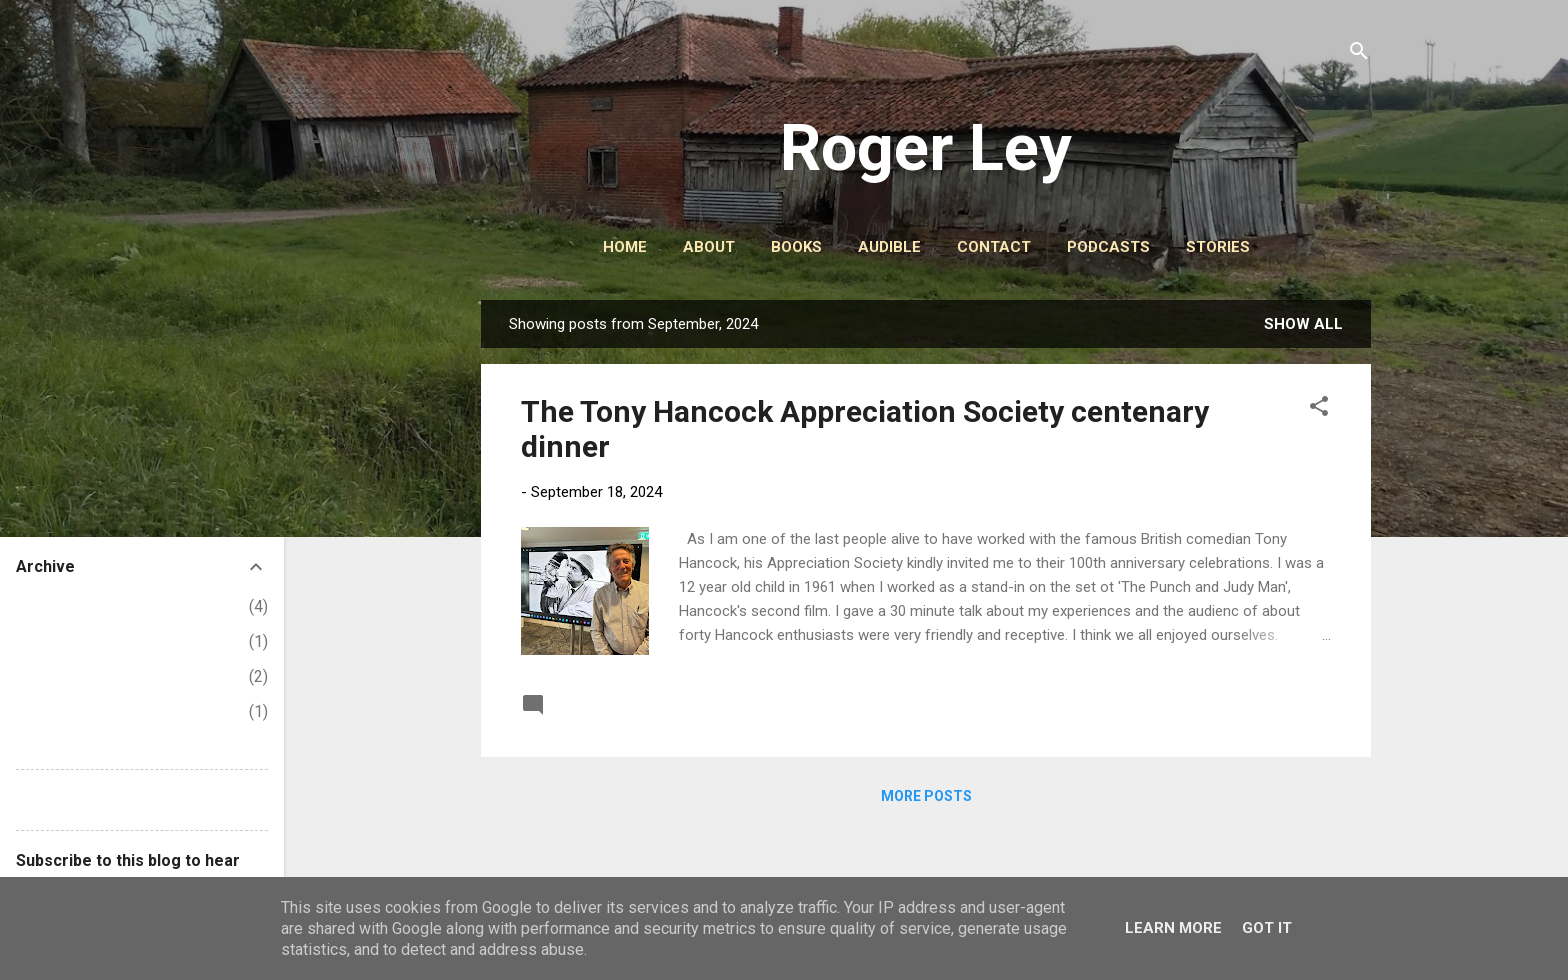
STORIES (1218, 247)
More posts (926, 796)
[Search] (1359, 54)
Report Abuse (64, 799)
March (53, 676)
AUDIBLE (889, 247)
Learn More (1173, 928)
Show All (1303, 324)
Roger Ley (926, 148)
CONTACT (994, 247)
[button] (1319, 409)
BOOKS (796, 247)
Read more (1287, 704)
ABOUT (709, 247)
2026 (34, 606)
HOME (625, 247)
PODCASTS (1108, 247)
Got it (1267, 928)
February (62, 711)
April (48, 641)
